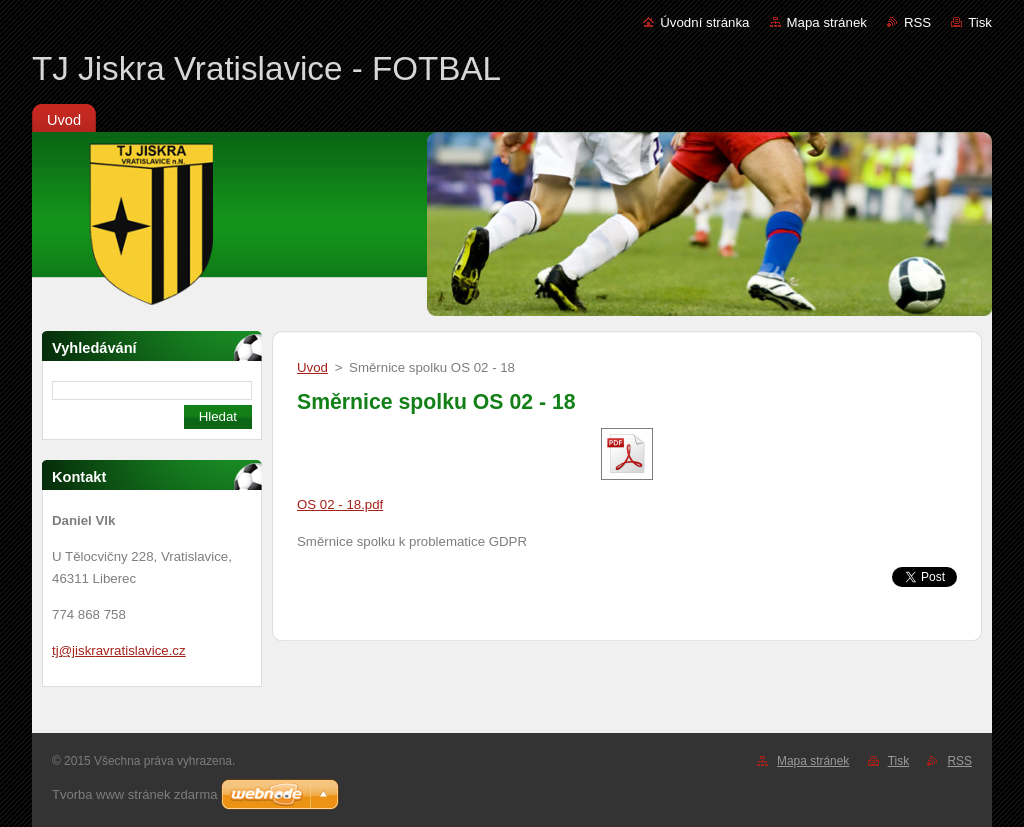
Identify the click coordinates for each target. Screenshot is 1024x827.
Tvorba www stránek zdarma (134, 794)
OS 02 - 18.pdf (340, 504)
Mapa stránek (827, 22)
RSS (917, 22)
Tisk (980, 22)
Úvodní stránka (704, 22)
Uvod (312, 367)
